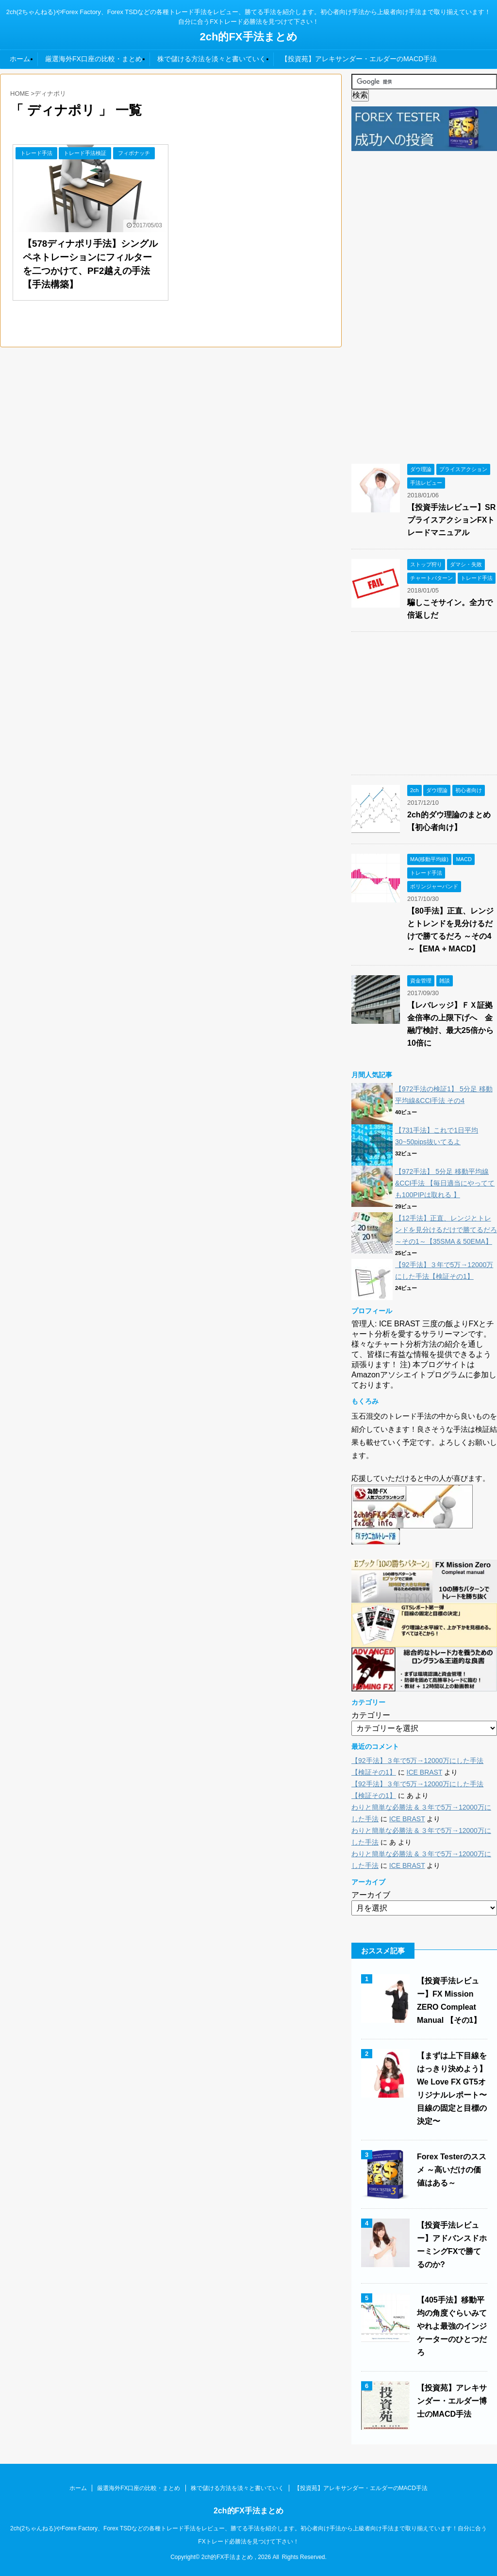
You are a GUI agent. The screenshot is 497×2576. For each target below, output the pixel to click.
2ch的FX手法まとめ (248, 37)
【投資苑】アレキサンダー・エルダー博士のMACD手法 (452, 2401)
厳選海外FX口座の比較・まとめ (93, 59)
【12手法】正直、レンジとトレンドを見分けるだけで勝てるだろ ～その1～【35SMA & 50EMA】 (446, 1229)
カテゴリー (370, 1715)
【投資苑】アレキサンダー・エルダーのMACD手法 (359, 59)
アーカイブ (370, 1895)
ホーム (20, 59)
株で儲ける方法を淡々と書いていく (211, 59)
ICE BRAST (425, 1772)
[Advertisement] (424, 301)
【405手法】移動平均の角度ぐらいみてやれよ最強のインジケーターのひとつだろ (452, 2326)
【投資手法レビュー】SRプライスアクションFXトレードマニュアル (451, 520)
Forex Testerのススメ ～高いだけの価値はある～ (451, 2169)
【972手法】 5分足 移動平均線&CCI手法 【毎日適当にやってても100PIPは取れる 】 (445, 1183)
